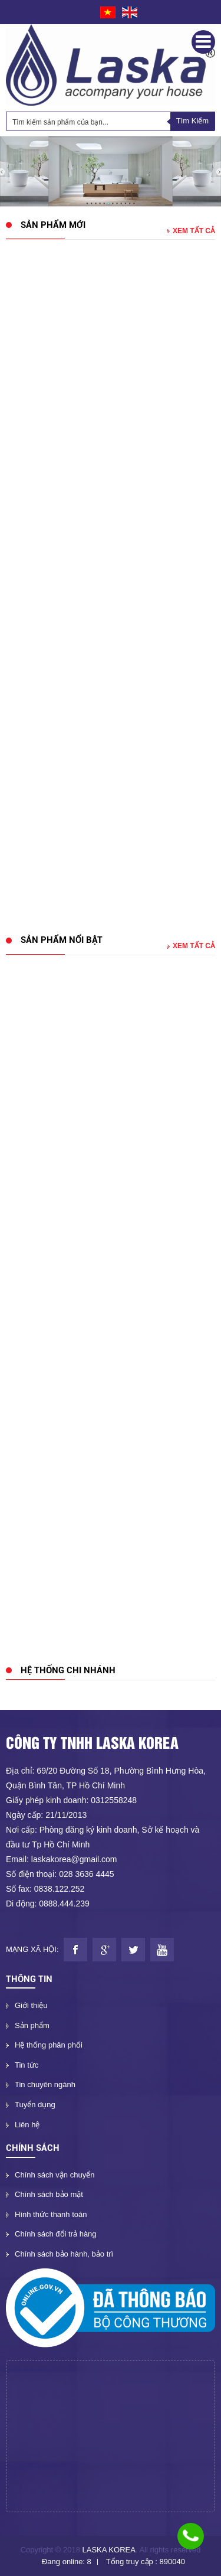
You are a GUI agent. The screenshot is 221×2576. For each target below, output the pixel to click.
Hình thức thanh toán (51, 2214)
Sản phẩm (32, 2025)
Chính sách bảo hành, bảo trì (64, 2253)
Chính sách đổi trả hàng (56, 2233)
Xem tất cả (191, 231)
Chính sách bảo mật (49, 2194)
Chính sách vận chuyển (54, 2174)
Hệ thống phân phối (49, 2044)
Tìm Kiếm (192, 120)
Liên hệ (27, 2124)
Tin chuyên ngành (45, 2084)
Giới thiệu (31, 2005)
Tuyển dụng (35, 2104)
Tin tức (26, 2065)
